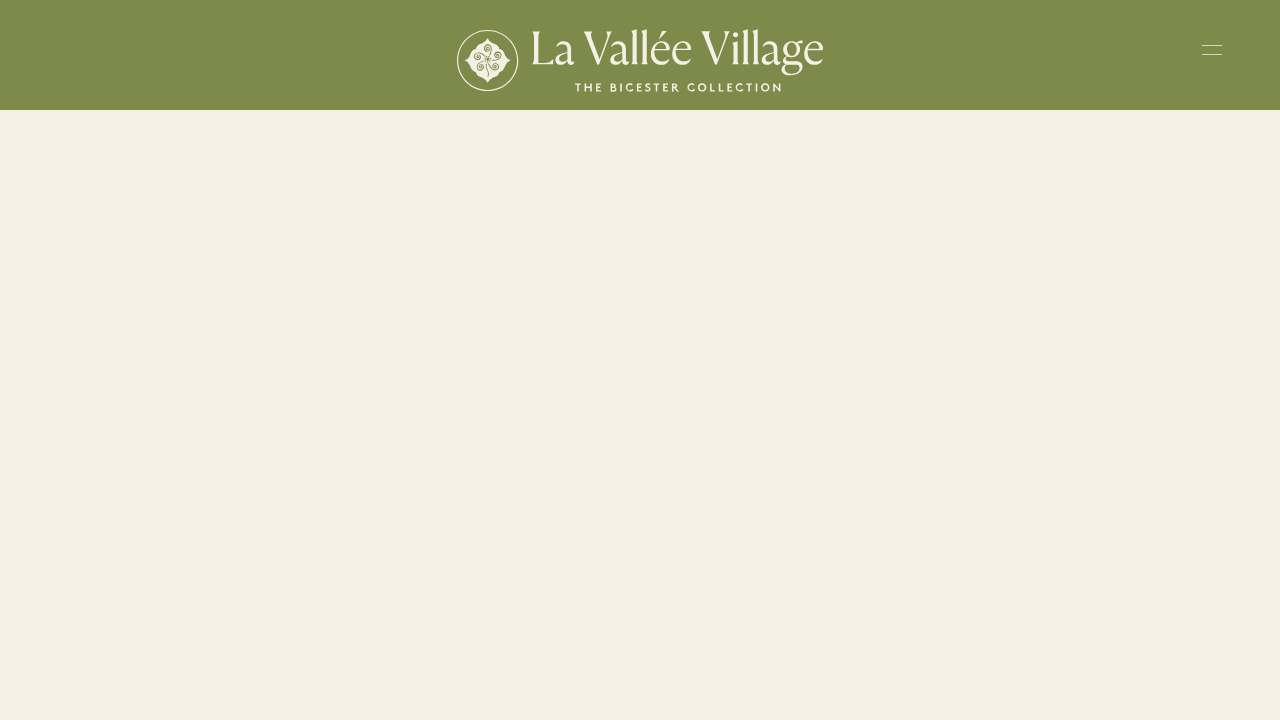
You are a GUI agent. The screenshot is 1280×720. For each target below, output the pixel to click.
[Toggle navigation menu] (1212, 54)
